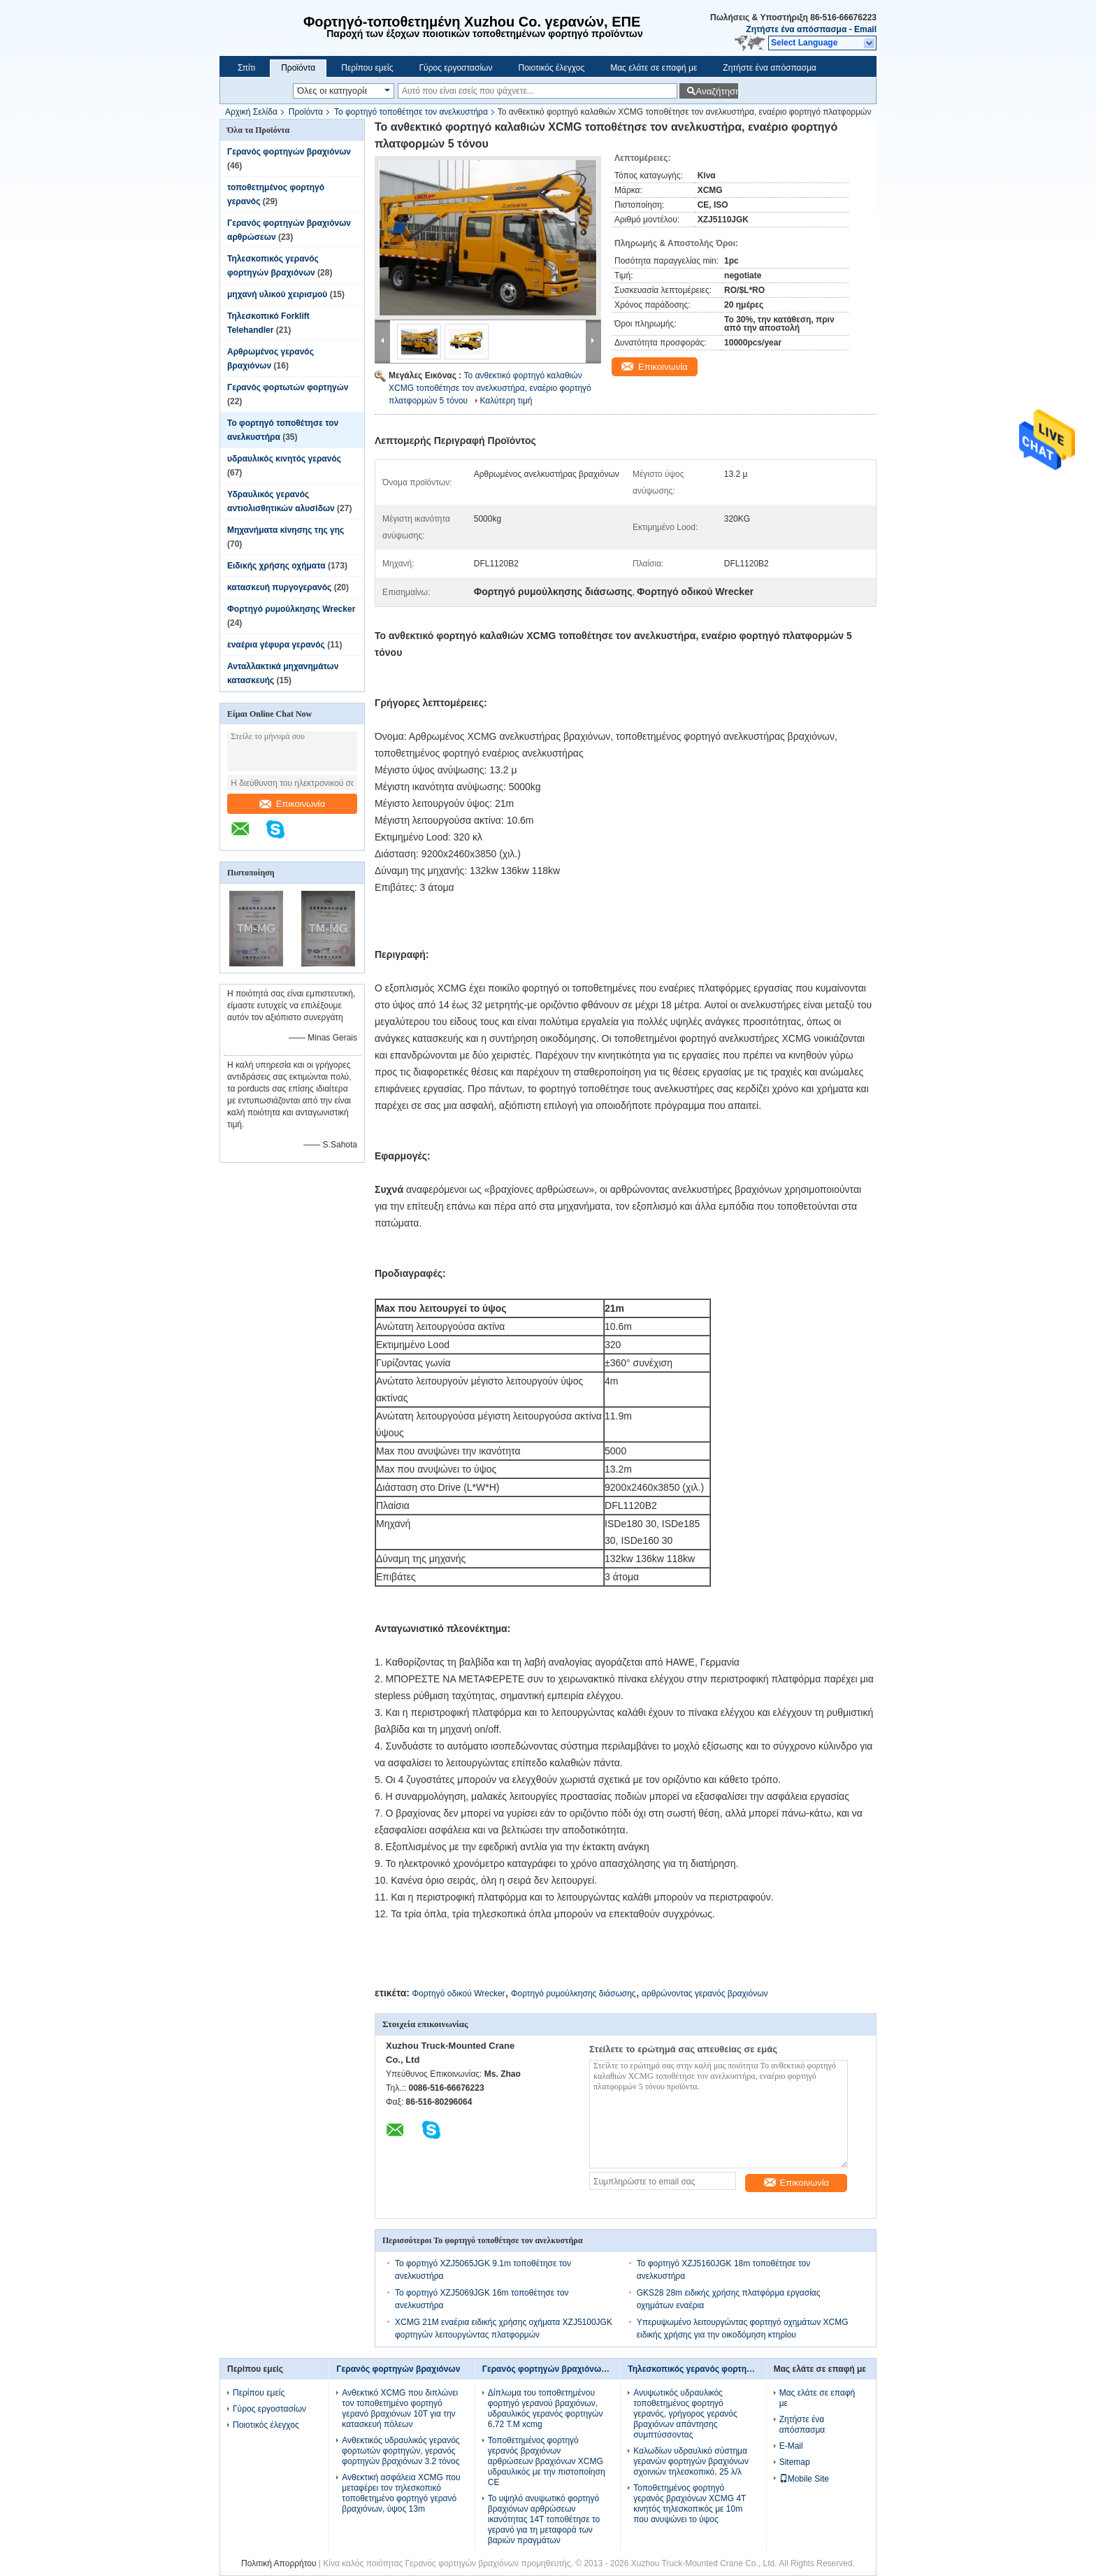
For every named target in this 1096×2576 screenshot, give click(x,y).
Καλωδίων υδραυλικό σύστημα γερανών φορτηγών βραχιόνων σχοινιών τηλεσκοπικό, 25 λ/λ (691, 2461)
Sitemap (794, 2462)
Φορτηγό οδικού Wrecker (458, 1993)
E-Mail (791, 2446)
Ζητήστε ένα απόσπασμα (796, 29)
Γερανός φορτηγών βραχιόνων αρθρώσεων (569, 2369)
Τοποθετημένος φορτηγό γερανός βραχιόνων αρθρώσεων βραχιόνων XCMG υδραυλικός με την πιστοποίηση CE (546, 2461)
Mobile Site (804, 2479)
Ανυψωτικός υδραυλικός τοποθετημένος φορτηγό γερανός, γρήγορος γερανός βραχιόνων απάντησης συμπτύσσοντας (685, 2414)
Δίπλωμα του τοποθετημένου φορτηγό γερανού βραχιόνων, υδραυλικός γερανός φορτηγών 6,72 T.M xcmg (545, 2408)
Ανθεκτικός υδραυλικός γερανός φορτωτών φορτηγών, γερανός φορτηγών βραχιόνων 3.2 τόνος (400, 2450)
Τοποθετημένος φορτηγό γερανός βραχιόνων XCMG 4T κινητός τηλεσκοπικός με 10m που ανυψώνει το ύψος (689, 2503)
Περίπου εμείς (367, 68)
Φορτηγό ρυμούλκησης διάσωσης (573, 1993)
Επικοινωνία (292, 804)
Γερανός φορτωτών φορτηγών (287, 387)
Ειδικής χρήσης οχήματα (276, 566)
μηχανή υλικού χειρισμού (277, 294)
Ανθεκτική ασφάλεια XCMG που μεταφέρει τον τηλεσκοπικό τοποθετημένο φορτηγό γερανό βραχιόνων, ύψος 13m (401, 2493)
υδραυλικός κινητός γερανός (284, 459)
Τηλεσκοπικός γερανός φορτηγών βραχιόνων (718, 2369)
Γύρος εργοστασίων (455, 68)
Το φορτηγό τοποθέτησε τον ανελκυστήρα (411, 112)
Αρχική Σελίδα (251, 112)
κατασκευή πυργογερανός (279, 587)
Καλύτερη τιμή (506, 401)
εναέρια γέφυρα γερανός (276, 645)
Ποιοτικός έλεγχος (551, 68)
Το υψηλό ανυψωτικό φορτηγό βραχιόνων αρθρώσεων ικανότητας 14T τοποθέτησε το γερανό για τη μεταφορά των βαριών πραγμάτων (544, 2519)
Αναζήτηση (716, 91)
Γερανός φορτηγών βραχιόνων (289, 152)
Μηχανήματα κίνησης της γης (285, 530)
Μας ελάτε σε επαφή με (653, 68)
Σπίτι (246, 68)
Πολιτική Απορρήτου (278, 2563)
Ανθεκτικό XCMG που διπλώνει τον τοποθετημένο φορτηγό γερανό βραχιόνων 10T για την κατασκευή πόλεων (400, 2408)
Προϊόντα (298, 68)
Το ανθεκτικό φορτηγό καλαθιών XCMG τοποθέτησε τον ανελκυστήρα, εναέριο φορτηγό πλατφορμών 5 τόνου (490, 388)
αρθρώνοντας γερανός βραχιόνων (705, 1993)
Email (865, 29)
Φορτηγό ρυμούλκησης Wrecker (291, 609)
